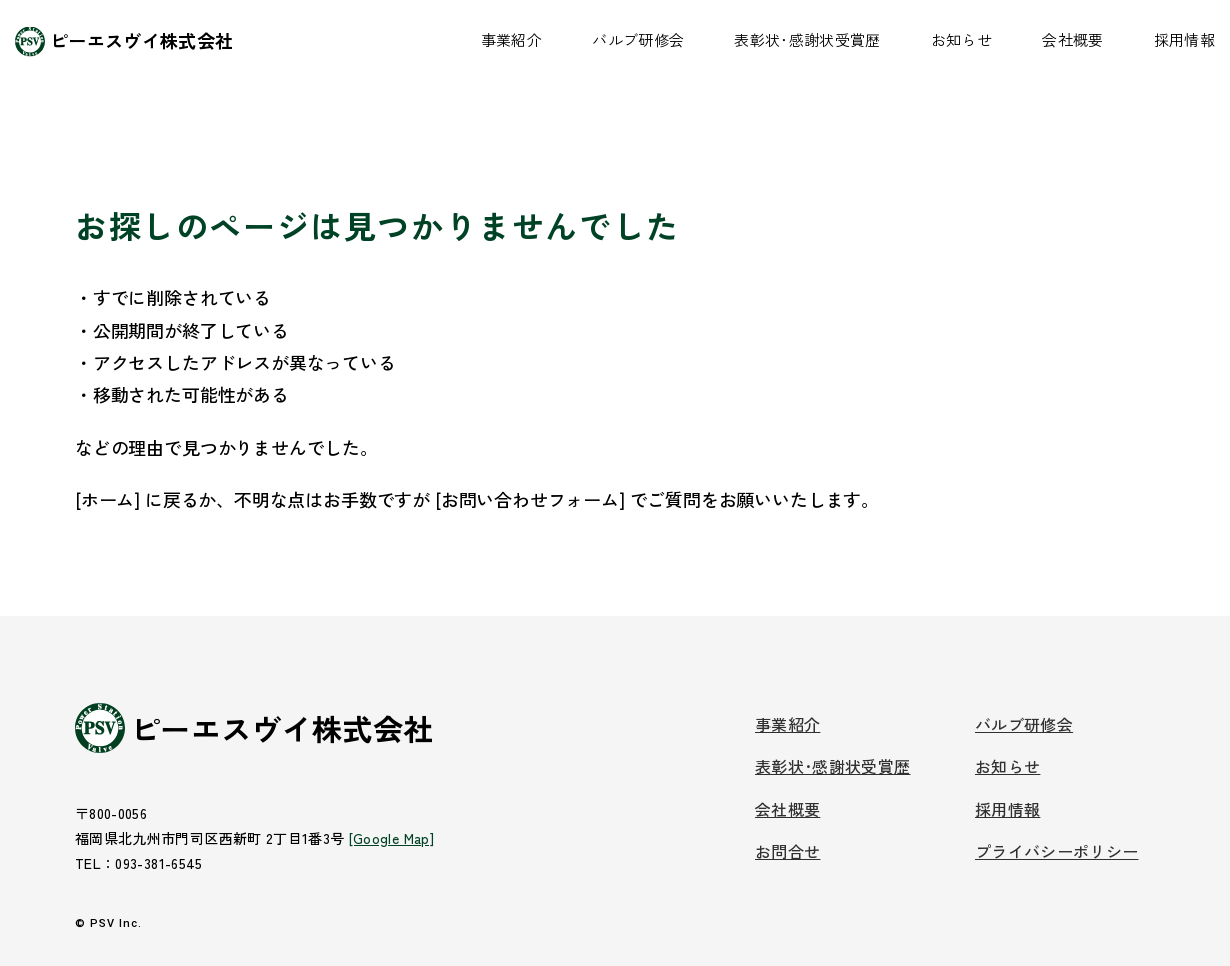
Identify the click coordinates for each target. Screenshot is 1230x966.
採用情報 (1184, 39)
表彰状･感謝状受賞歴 (807, 39)
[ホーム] (107, 499)
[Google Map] (391, 838)
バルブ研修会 (638, 39)
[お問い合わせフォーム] (530, 499)
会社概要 (1072, 39)
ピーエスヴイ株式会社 (142, 40)
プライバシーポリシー (1057, 851)
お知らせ (961, 39)
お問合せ (787, 851)
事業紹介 (511, 39)
